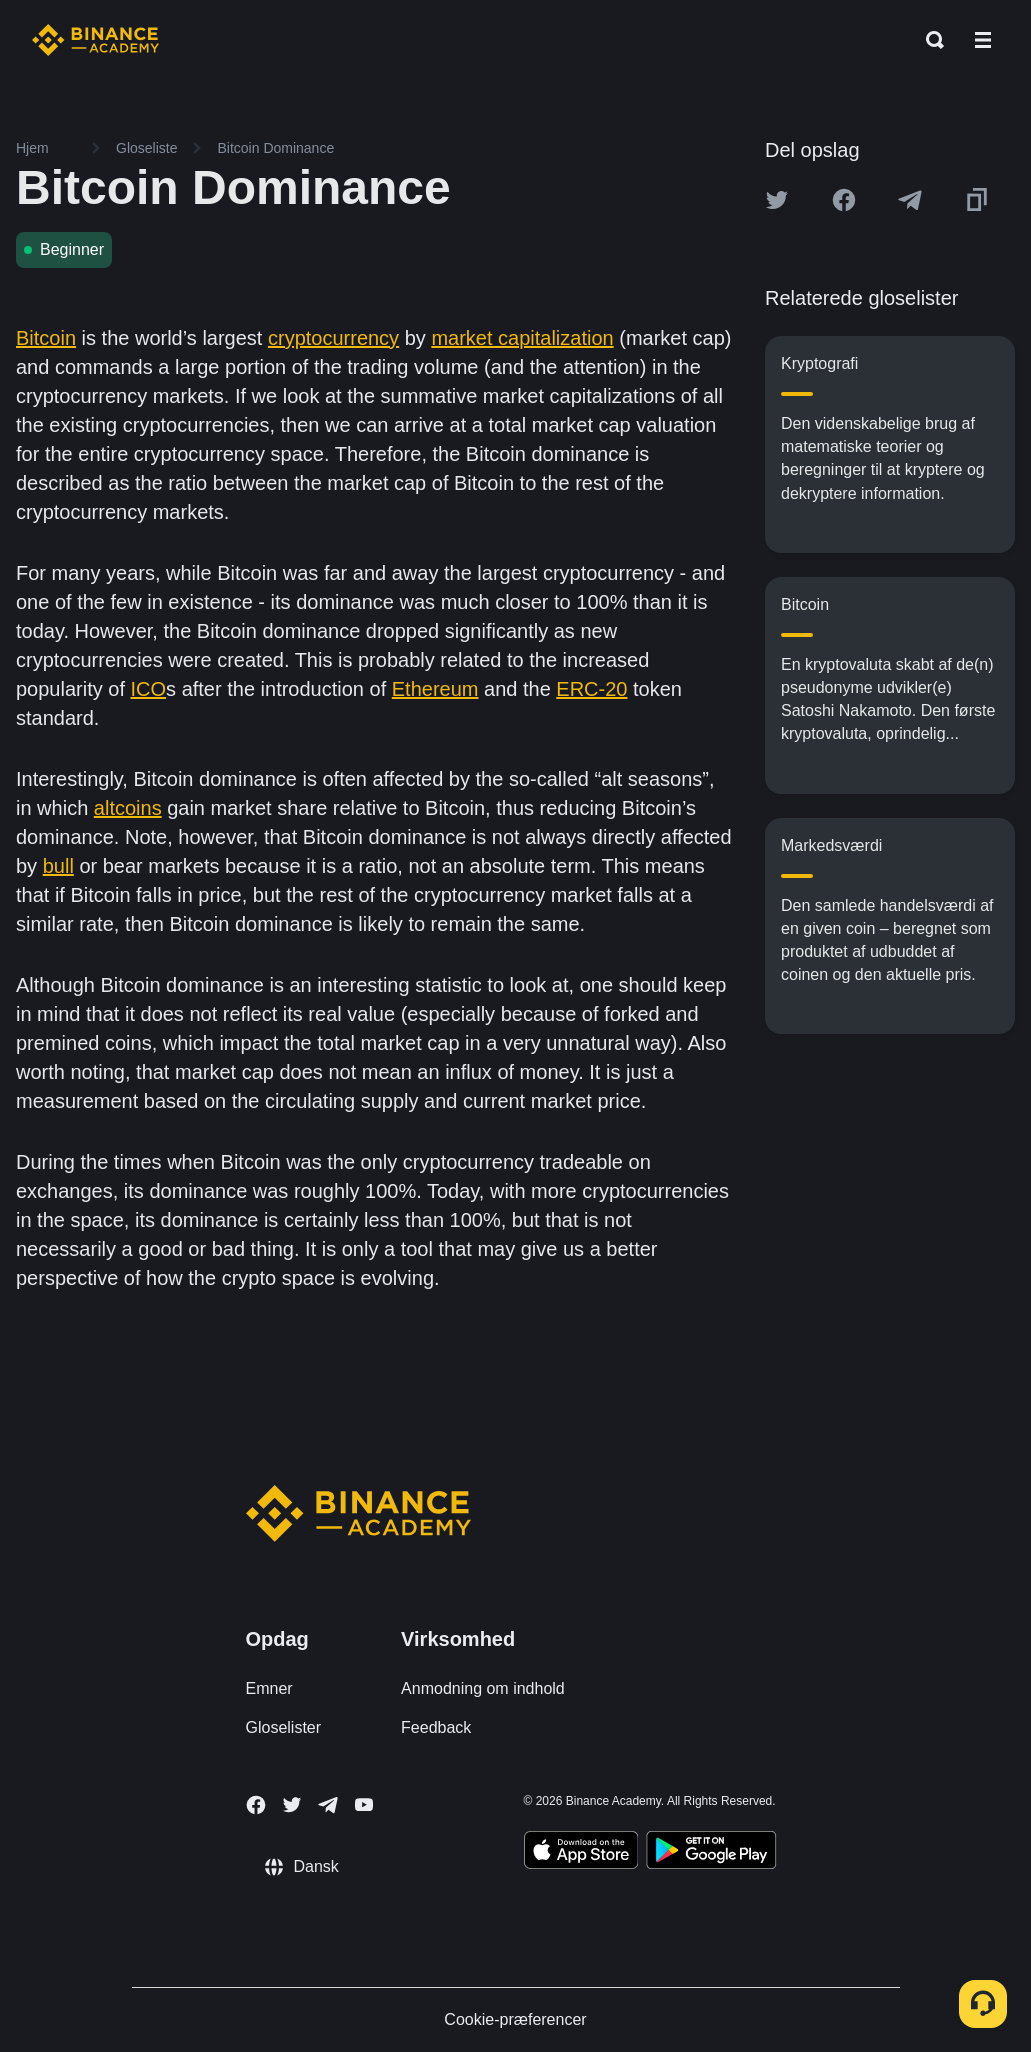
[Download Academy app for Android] (711, 1853)
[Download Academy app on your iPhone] (581, 1853)
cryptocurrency (333, 338)
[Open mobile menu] (983, 40)
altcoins (128, 808)
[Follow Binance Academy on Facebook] (256, 1805)
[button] (983, 40)
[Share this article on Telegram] (910, 200)
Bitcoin (46, 338)
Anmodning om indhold (483, 1688)
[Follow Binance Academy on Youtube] (364, 1804)
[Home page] (95, 40)
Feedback (436, 1727)
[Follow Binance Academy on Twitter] (292, 1805)
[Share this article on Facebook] (844, 200)
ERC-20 (591, 689)
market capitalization (522, 338)
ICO (149, 689)
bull (58, 866)
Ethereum (435, 689)
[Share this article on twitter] (777, 200)
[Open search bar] (929, 40)
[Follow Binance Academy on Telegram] (328, 1805)
